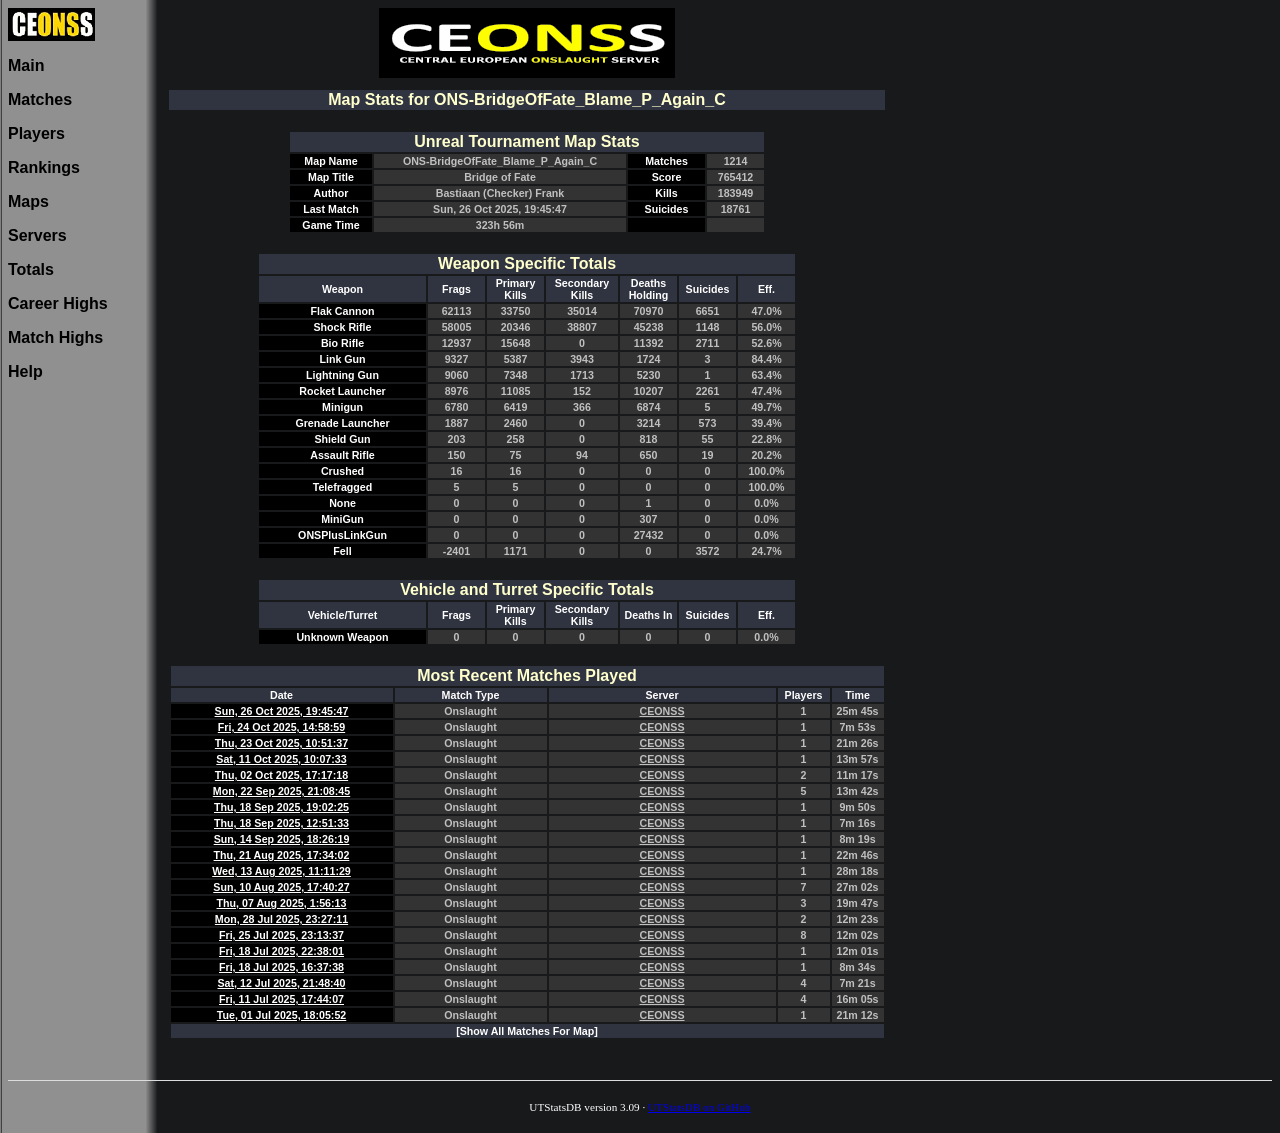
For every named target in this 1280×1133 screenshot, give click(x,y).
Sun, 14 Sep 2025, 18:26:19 (282, 839)
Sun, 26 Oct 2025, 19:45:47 (282, 711)
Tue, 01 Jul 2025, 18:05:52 (282, 1015)
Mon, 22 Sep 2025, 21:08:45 (281, 791)
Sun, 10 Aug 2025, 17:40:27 (281, 887)
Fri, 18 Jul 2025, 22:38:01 (281, 951)
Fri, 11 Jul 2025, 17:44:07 (281, 999)
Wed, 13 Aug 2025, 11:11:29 (281, 871)
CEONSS (661, 711)
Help (25, 371)
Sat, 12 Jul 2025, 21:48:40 (282, 983)
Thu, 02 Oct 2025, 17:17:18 (281, 775)
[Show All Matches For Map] (527, 1031)
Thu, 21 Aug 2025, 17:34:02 (282, 855)
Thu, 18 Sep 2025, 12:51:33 (281, 823)
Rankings (44, 167)
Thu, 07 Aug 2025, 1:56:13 (282, 903)
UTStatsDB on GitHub (699, 1107)
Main (26, 65)
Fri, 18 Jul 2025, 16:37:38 (281, 967)
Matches (40, 99)
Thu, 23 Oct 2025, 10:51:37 (281, 743)
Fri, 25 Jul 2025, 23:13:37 (281, 935)
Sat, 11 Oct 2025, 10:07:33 (281, 759)
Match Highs (55, 337)
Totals (31, 269)
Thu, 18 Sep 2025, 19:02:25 (281, 807)
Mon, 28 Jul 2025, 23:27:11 (281, 919)
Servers (37, 235)
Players (36, 133)
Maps (28, 201)
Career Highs (58, 303)
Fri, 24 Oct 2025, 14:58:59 (281, 727)
